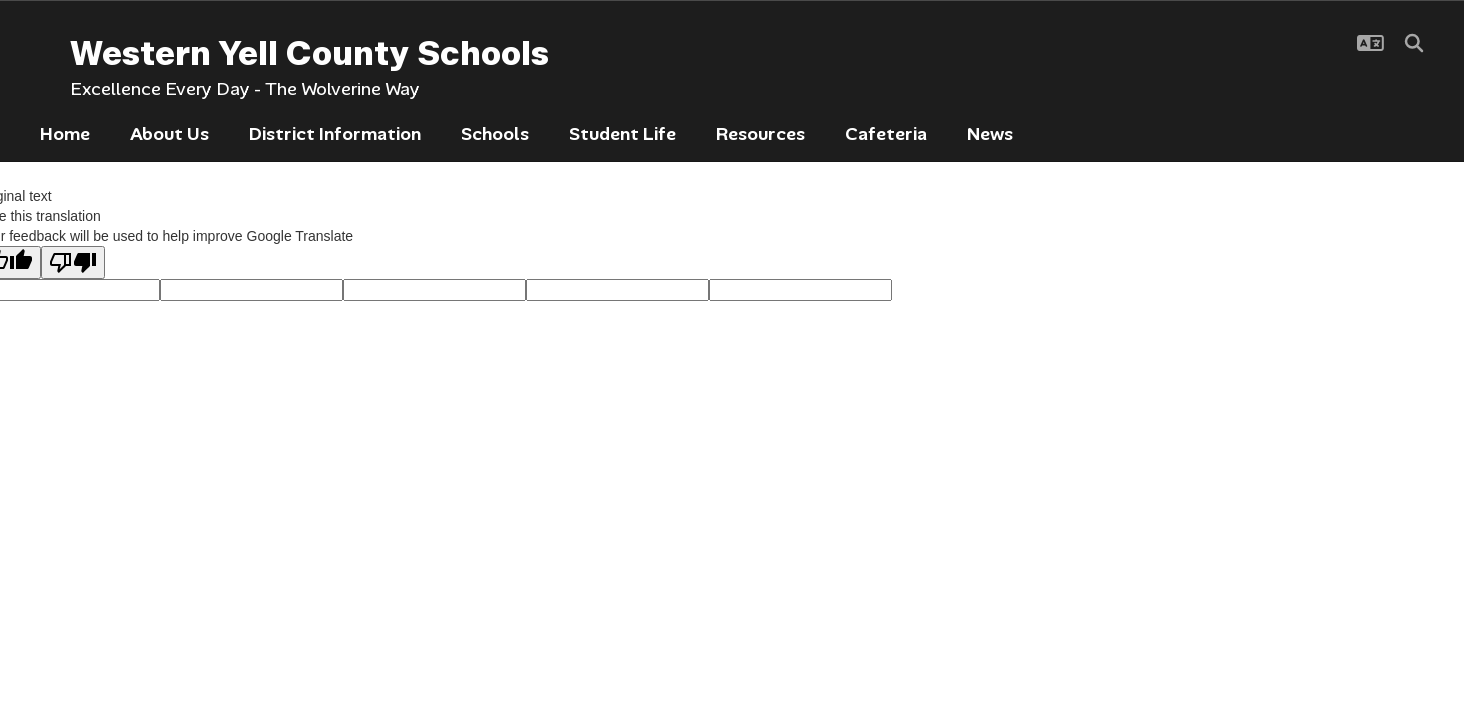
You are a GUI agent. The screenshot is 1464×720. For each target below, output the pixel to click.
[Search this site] (1414, 43)
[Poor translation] (73, 262)
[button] (1370, 43)
